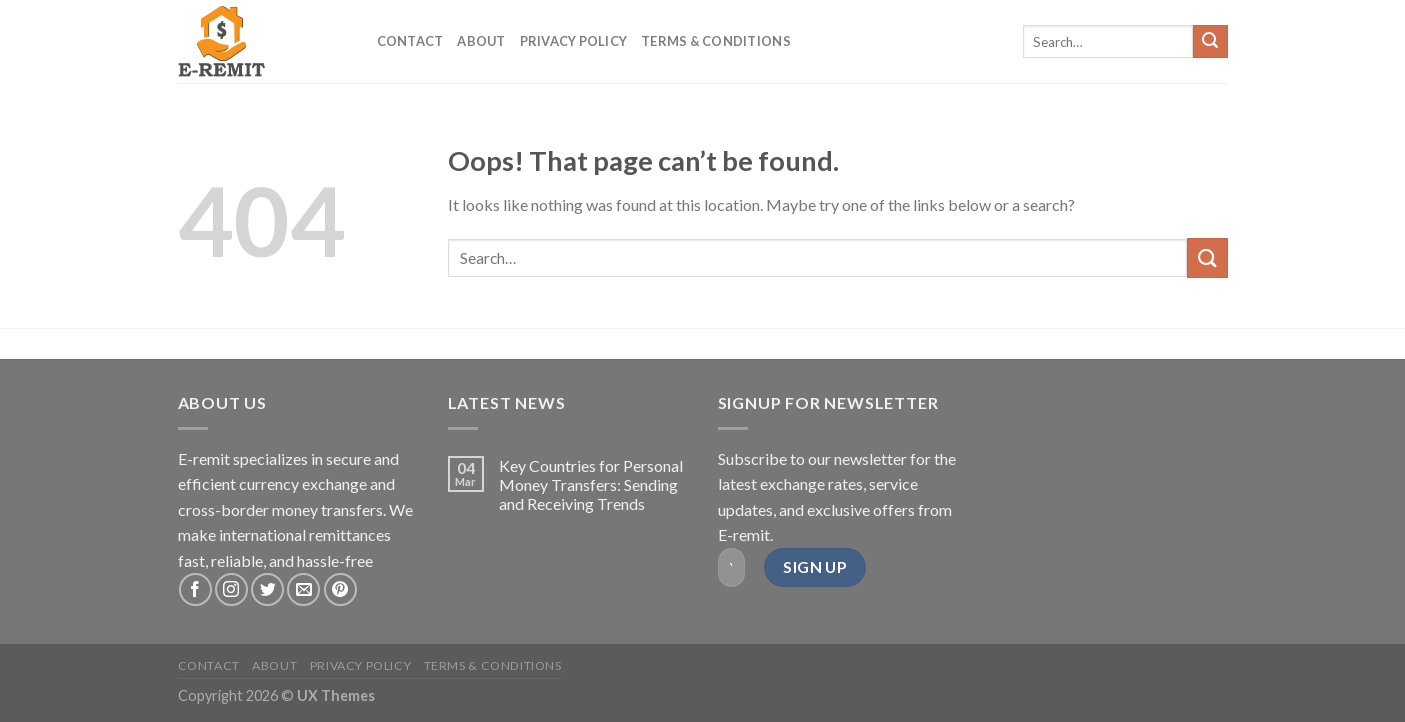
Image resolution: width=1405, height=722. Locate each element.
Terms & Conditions (716, 41)
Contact (410, 41)
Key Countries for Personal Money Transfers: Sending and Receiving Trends (591, 484)
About (481, 41)
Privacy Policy (574, 41)
